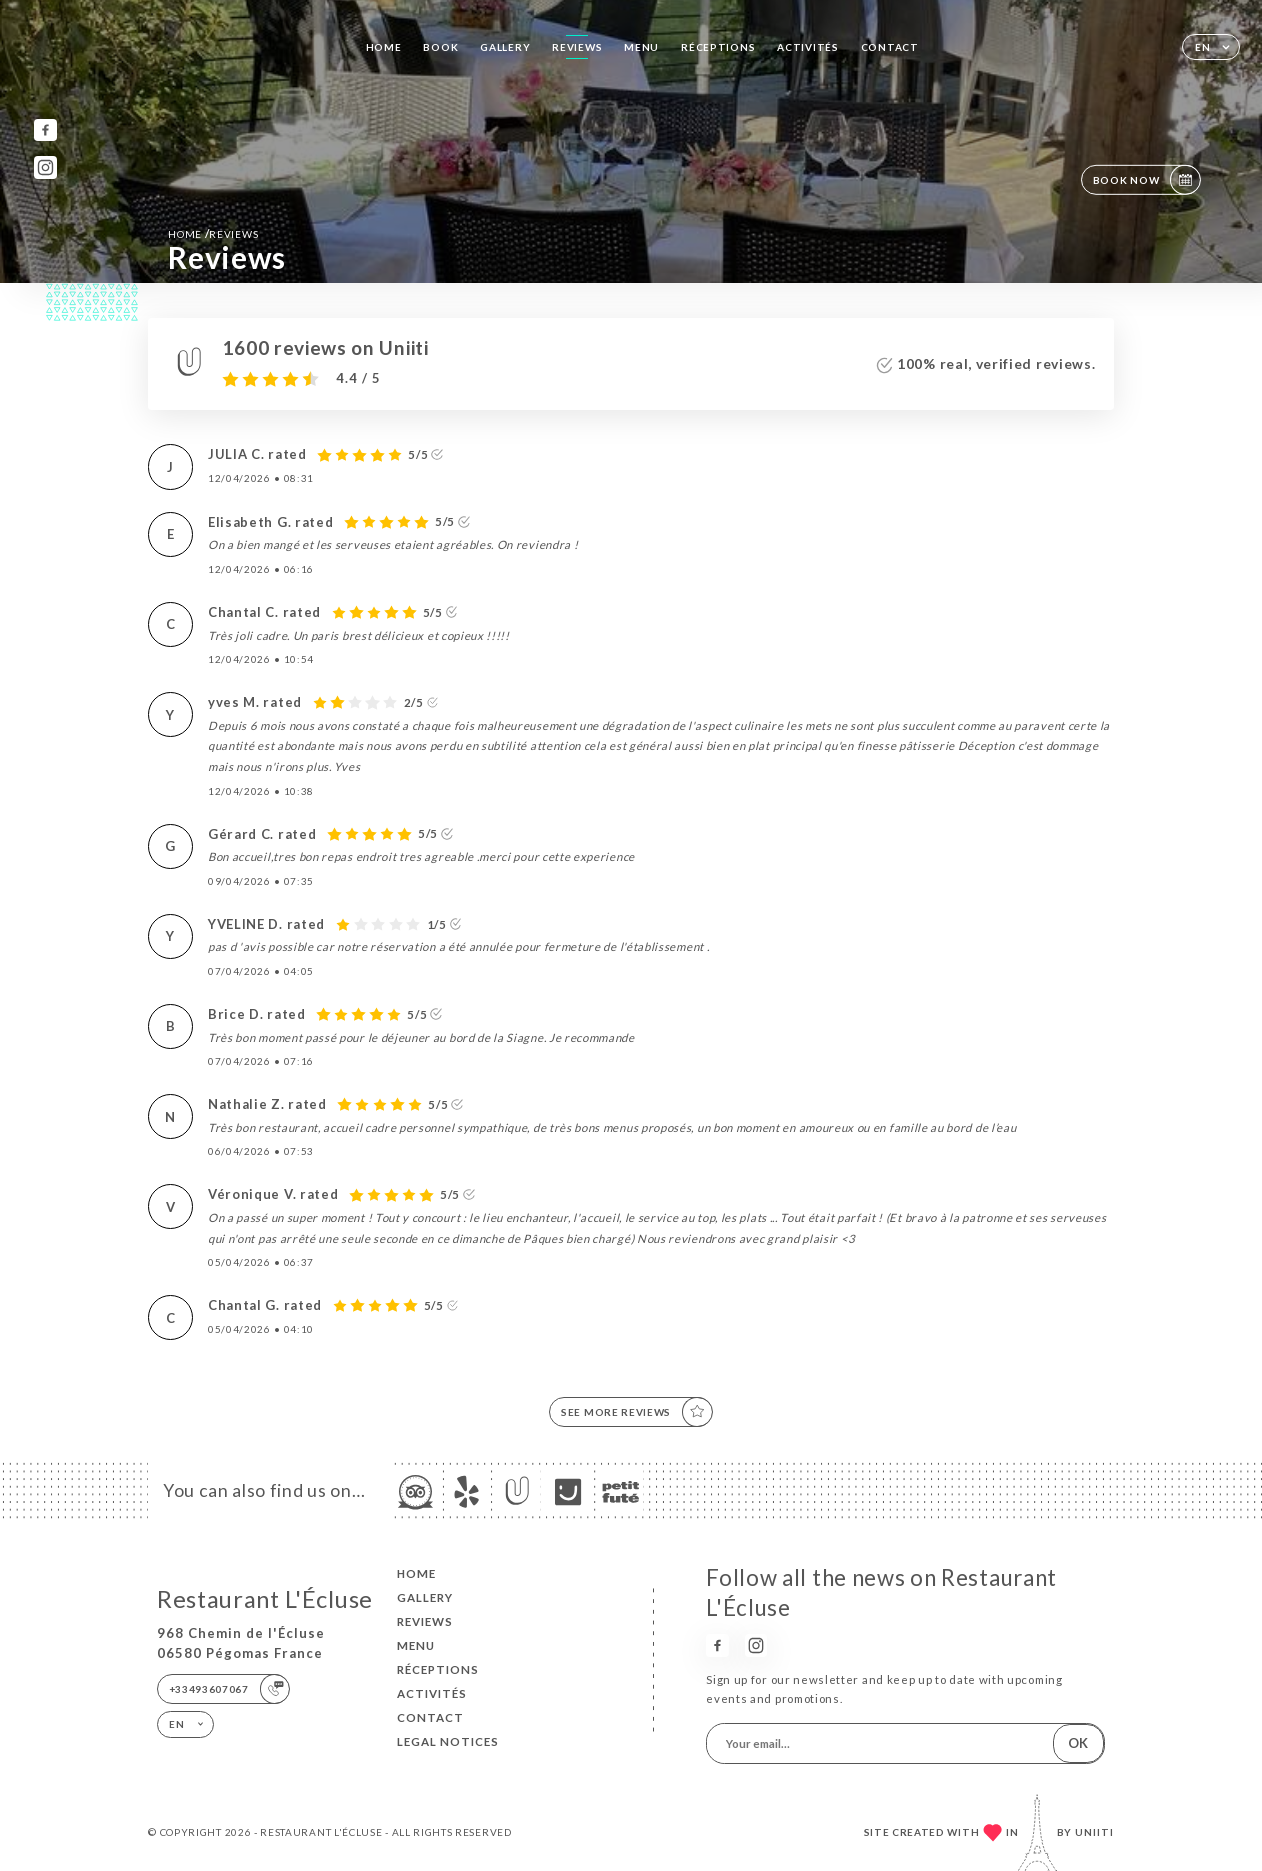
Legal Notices (448, 1741)
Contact (890, 47)
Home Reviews (213, 233)
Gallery (505, 47)
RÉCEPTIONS (718, 47)
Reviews (577, 47)
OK (1078, 1743)
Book (440, 47)
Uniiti (1094, 1832)
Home (384, 47)
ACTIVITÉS (807, 47)
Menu (641, 47)
